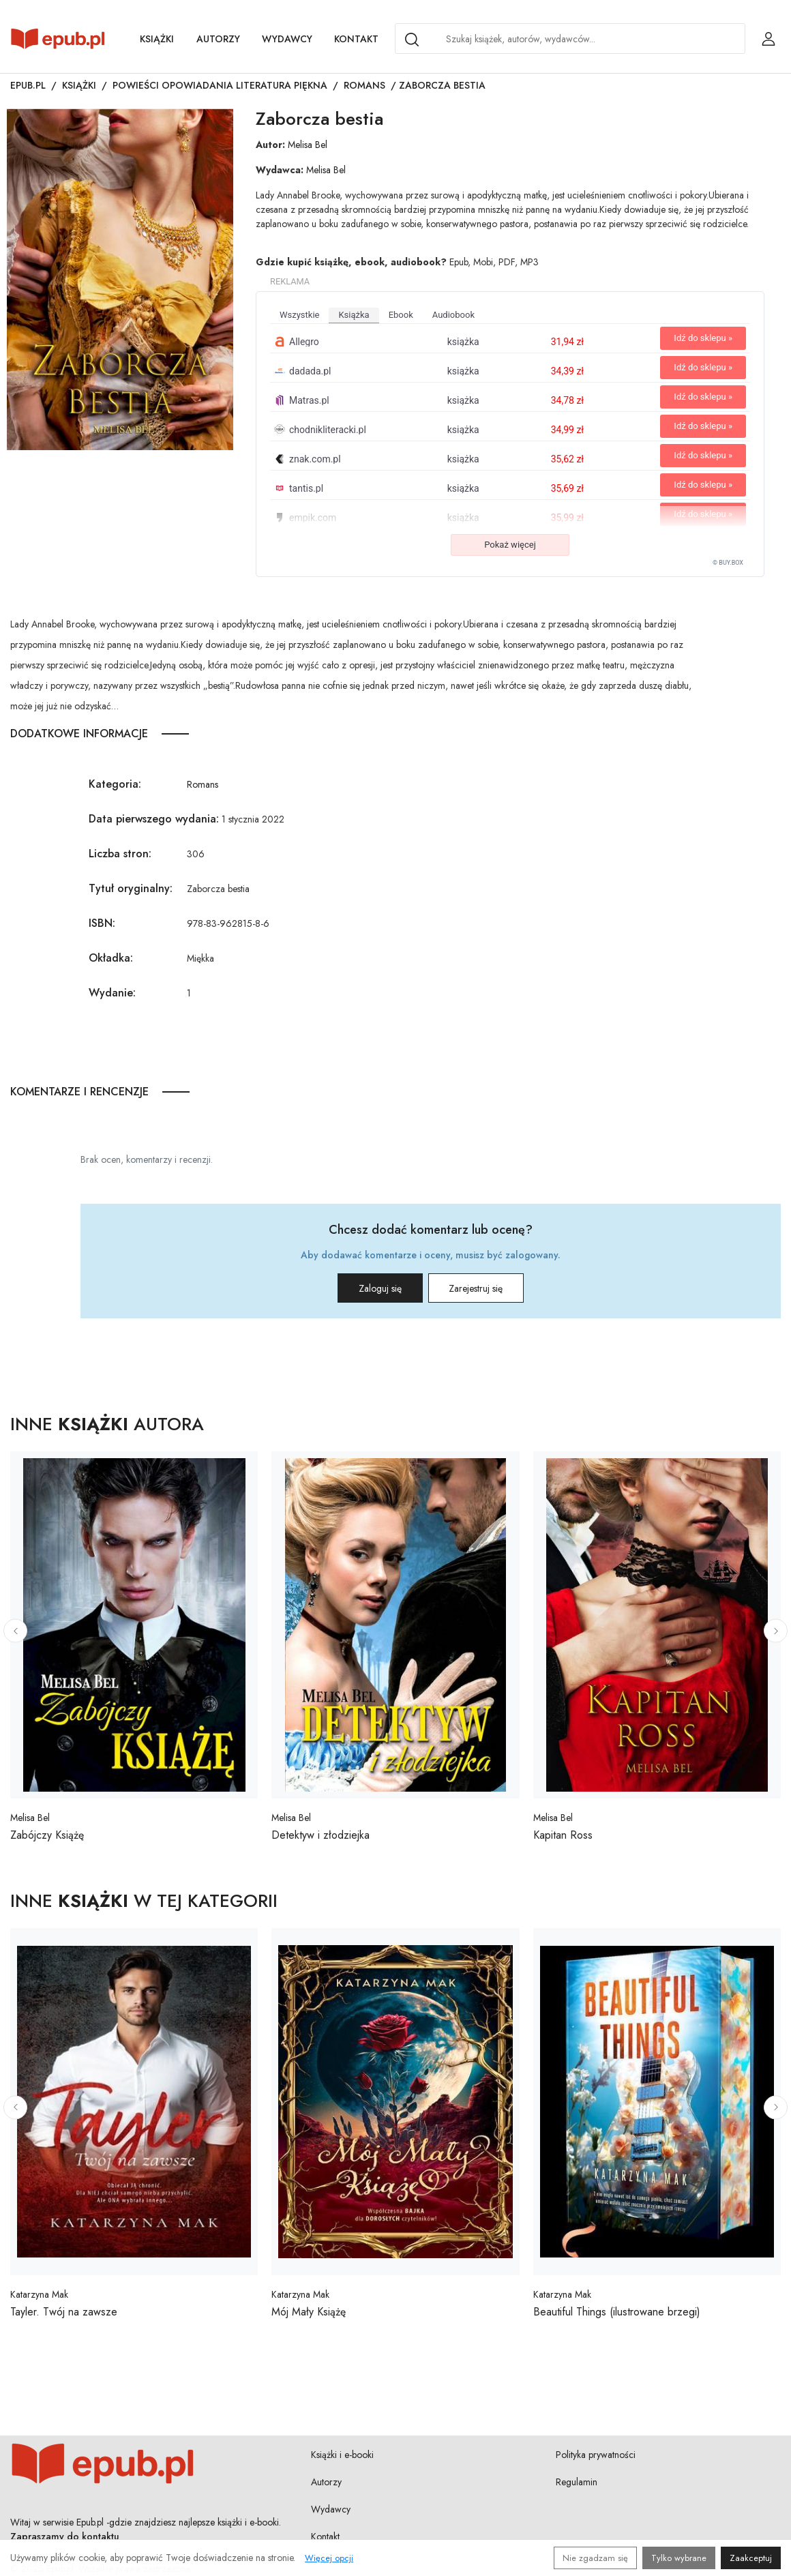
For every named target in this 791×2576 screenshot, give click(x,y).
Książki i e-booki (342, 2454)
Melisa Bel (307, 144)
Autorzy (218, 39)
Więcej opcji (329, 2557)
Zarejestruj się (490, 1288)
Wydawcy (287, 39)
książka (353, 315)
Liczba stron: (120, 853)
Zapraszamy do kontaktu (64, 2536)
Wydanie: (112, 992)
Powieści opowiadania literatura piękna (220, 85)
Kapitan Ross (563, 1835)
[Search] (412, 39)
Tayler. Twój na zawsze (63, 2312)
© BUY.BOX (728, 562)
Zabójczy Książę (47, 1835)
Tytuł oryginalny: (131, 888)
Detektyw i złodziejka (320, 1835)
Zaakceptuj (751, 2557)
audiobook (453, 315)
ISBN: (102, 923)
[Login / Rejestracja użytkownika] (768, 38)
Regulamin (576, 2482)
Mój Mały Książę (308, 2312)
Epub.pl (28, 85)
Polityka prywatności (596, 2454)
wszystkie (299, 315)
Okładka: (111, 957)
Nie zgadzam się (595, 2557)
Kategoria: (115, 784)
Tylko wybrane (678, 2557)
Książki (157, 39)
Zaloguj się (366, 1288)
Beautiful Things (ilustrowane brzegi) (616, 2312)
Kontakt (356, 39)
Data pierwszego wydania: (154, 818)
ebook (401, 315)
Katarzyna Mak (39, 2294)
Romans (364, 85)
